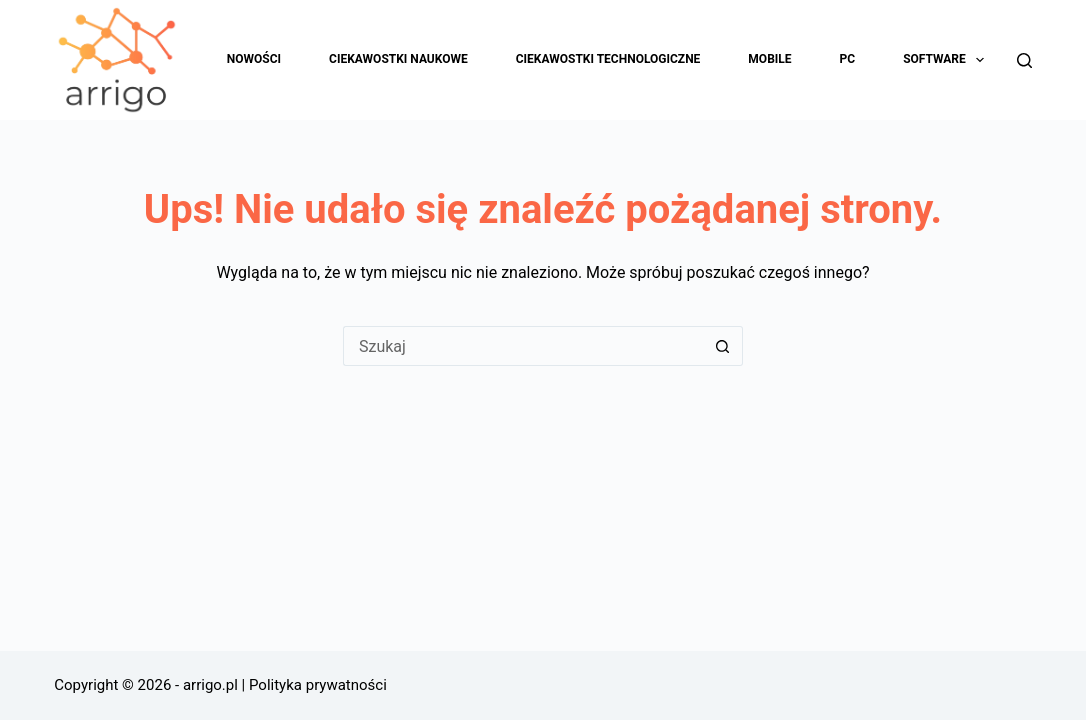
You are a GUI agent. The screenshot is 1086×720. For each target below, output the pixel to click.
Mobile (769, 59)
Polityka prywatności (318, 685)
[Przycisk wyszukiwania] (723, 346)
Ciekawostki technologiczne (608, 59)
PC (848, 59)
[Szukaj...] (523, 346)
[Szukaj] (1024, 60)
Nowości (254, 59)
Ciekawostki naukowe (398, 59)
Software (947, 60)
